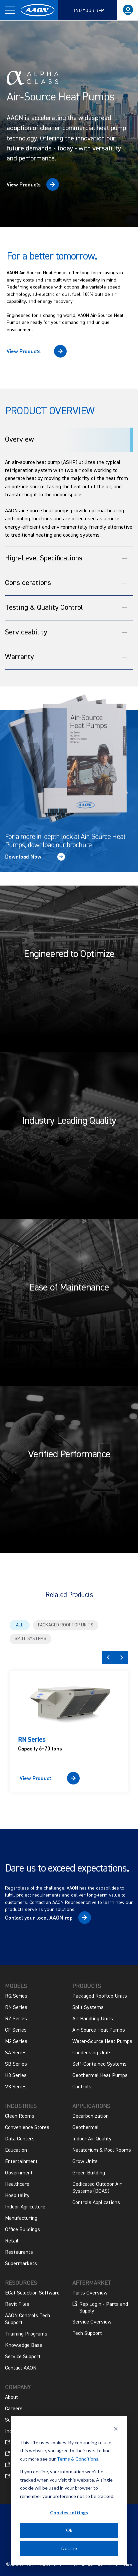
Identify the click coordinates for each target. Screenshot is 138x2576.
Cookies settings (69, 2512)
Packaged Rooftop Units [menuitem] (99, 1996)
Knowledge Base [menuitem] (23, 2345)
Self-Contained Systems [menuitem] (99, 2064)
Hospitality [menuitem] (17, 2195)
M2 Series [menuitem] (16, 2041)
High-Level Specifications (66, 558)
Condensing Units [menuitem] (92, 2053)
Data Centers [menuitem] (20, 2139)
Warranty (66, 657)
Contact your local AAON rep (39, 1917)
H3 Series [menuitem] (16, 2075)
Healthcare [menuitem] (17, 2184)
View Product (35, 1778)
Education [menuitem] (16, 2150)
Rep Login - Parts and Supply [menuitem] (100, 2307)
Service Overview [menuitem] (91, 2322)
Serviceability (66, 632)
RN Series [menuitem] (16, 2007)
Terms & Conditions (77, 2459)
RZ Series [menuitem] (16, 2019)
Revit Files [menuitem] (17, 2304)
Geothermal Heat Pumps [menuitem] (100, 2075)
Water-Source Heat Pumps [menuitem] (102, 2041)
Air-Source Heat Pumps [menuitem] (98, 2030)
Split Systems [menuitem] (88, 2007)
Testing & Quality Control (66, 608)
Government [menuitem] (19, 2173)
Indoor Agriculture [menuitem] (25, 2207)
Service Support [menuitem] (23, 2357)
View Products (24, 184)
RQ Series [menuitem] (16, 1996)
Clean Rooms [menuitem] (19, 2116)
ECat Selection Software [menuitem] (32, 2293)
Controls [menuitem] (81, 2087)
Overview (19, 439)
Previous (108, 1657)
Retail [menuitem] (11, 2241)
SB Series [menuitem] (16, 2064)
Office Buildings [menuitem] (22, 2229)
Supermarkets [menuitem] (21, 2263)
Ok (69, 2530)
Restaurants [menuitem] (19, 2252)
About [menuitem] (11, 2397)
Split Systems (30, 1638)
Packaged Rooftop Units (65, 1625)
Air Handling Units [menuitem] (92, 2019)
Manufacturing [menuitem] (21, 2218)
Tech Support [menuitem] (87, 2333)
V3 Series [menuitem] (16, 2087)
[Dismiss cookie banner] (115, 2430)
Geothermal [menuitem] (85, 2127)
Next (121, 1657)
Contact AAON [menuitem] (20, 2368)
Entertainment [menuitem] (21, 2161)
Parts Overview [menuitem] (89, 2293)
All (19, 1625)
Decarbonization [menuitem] (90, 2116)
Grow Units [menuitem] (85, 2161)
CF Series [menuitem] (16, 2030)
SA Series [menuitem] (16, 2053)
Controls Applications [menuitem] (96, 2202)
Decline (69, 2548)
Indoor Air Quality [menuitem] (91, 2139)
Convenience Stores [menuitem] (27, 2127)
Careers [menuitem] (14, 2409)
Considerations (66, 583)
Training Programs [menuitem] (26, 2334)
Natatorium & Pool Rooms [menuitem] (101, 2150)
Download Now (23, 856)
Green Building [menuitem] (88, 2173)
